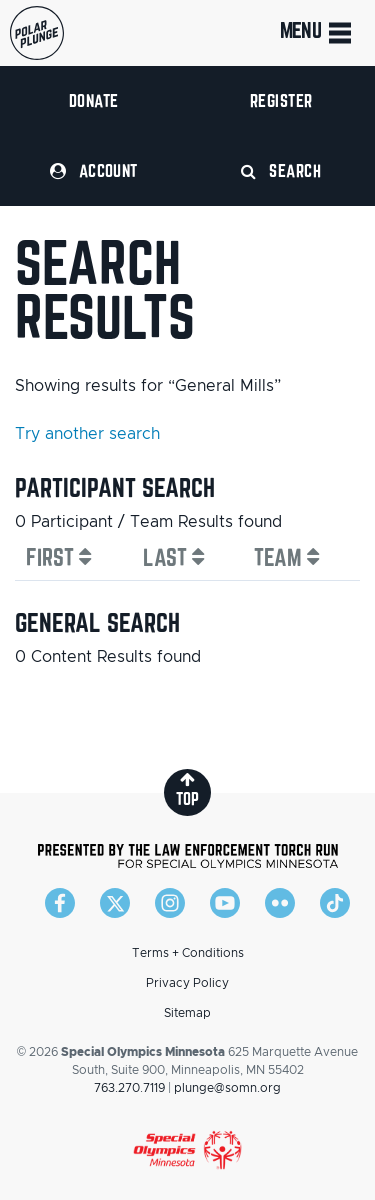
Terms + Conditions (188, 953)
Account (94, 170)
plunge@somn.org (227, 1088)
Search (281, 170)
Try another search (87, 434)
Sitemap (187, 1013)
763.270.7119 (129, 1088)
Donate (94, 100)
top (187, 789)
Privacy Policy (187, 983)
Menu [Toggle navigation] (317, 33)
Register (281, 100)
